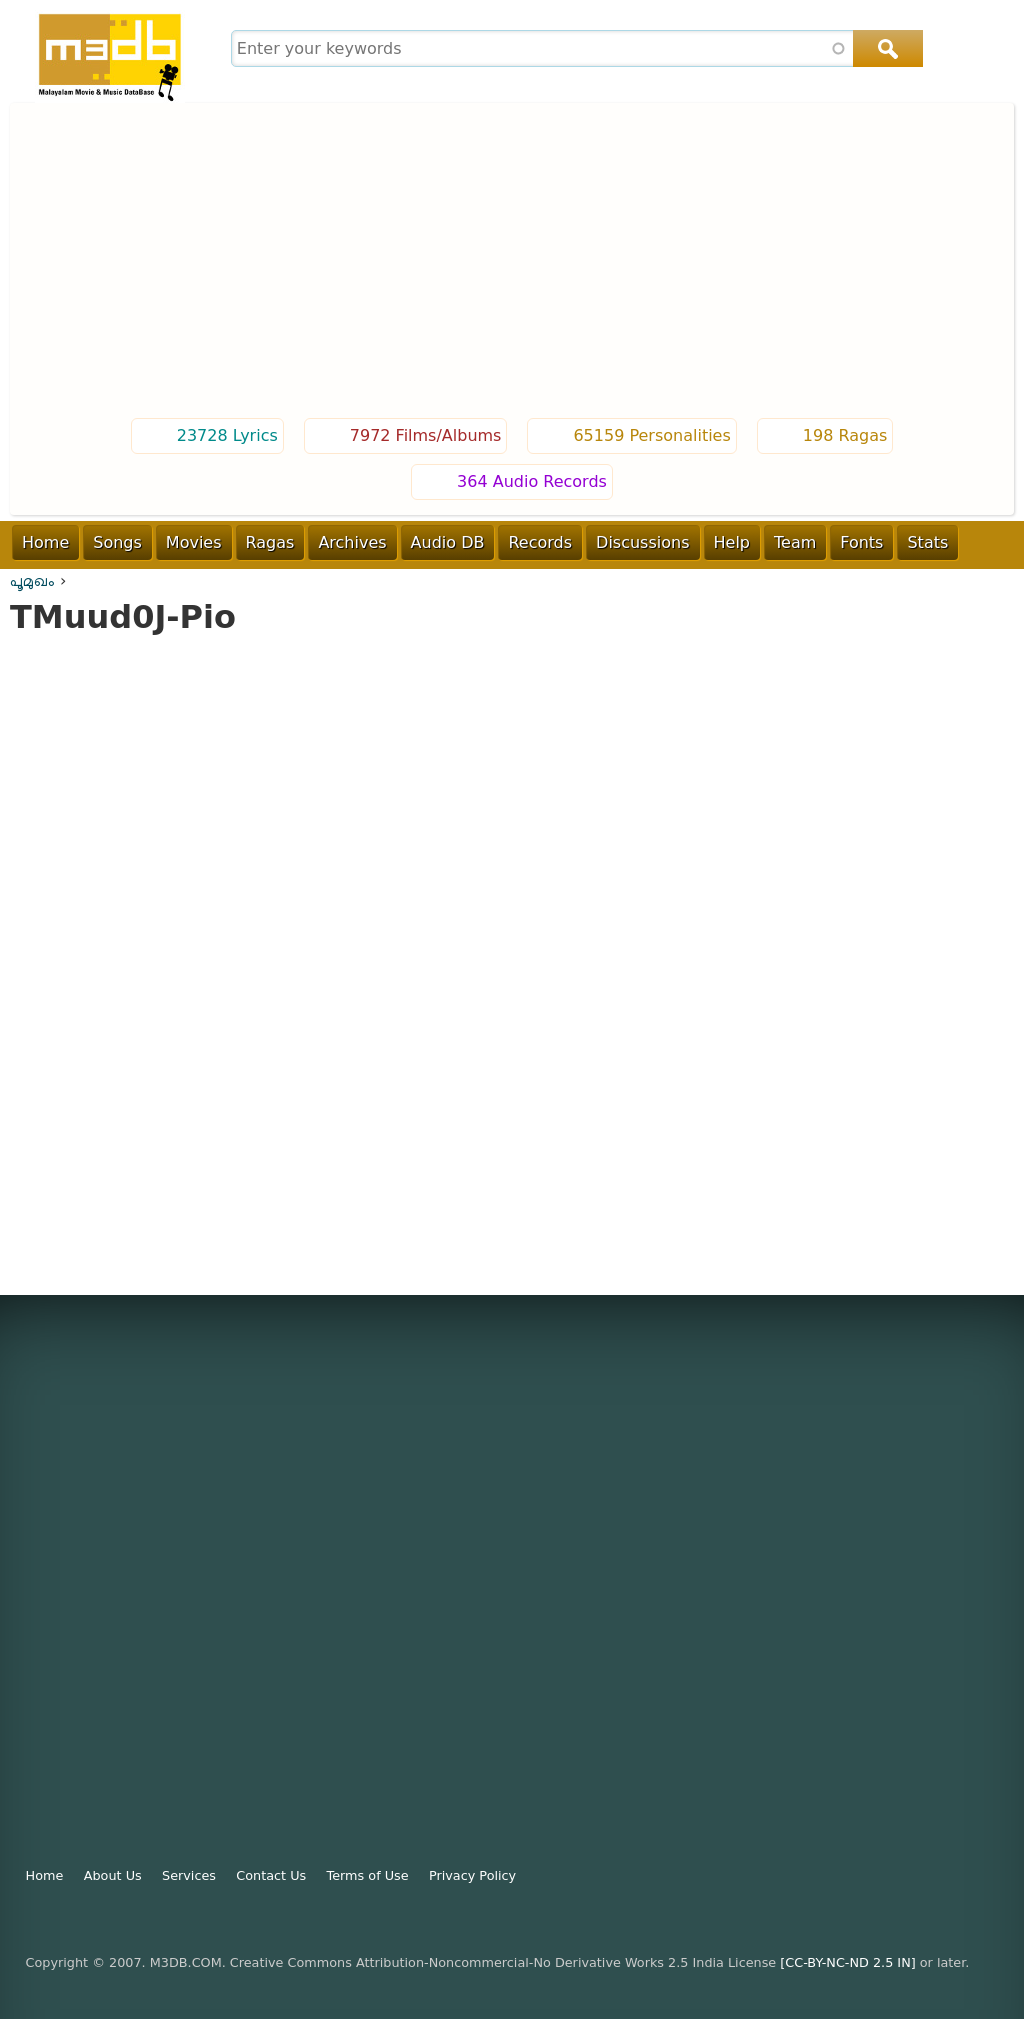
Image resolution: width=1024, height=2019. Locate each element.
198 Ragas (845, 435)
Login (918, 584)
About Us (113, 1875)
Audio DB (448, 542)
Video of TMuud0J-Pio (512, 942)
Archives (352, 542)
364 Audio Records (532, 481)
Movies (194, 542)
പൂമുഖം (32, 580)
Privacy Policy (472, 1875)
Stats (927, 542)
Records (540, 542)
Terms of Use (368, 1875)
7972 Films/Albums (426, 435)
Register (987, 584)
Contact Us (271, 1875)
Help (732, 542)
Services (189, 1875)
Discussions (642, 542)
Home (45, 542)
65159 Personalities (651, 435)
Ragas (270, 542)
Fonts (861, 542)
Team (795, 542)
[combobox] (574, 48)
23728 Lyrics (227, 435)
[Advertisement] (512, 263)
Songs (117, 542)
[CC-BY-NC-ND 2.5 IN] (847, 1962)
